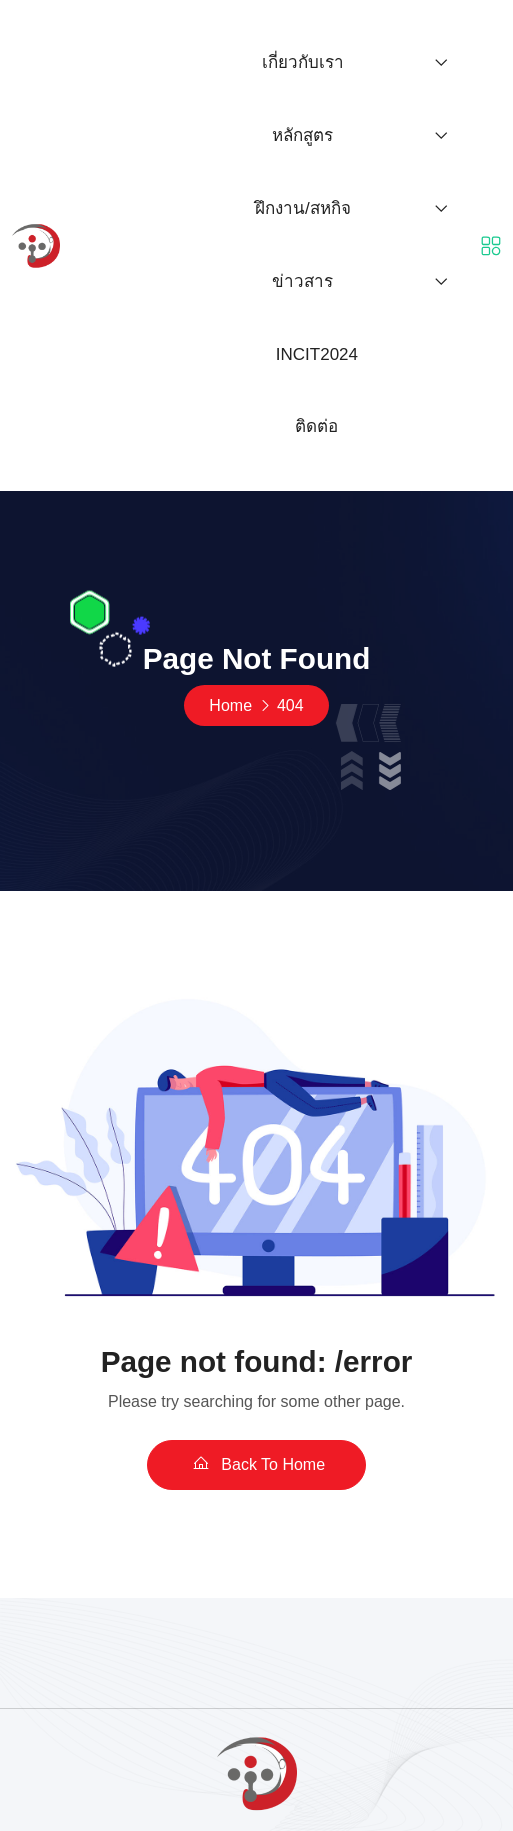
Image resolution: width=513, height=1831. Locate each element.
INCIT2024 (317, 354)
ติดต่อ (316, 426)
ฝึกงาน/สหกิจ (303, 208)
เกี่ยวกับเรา (303, 62)
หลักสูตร (302, 135)
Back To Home (256, 1464)
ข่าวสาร (302, 281)
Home (230, 705)
